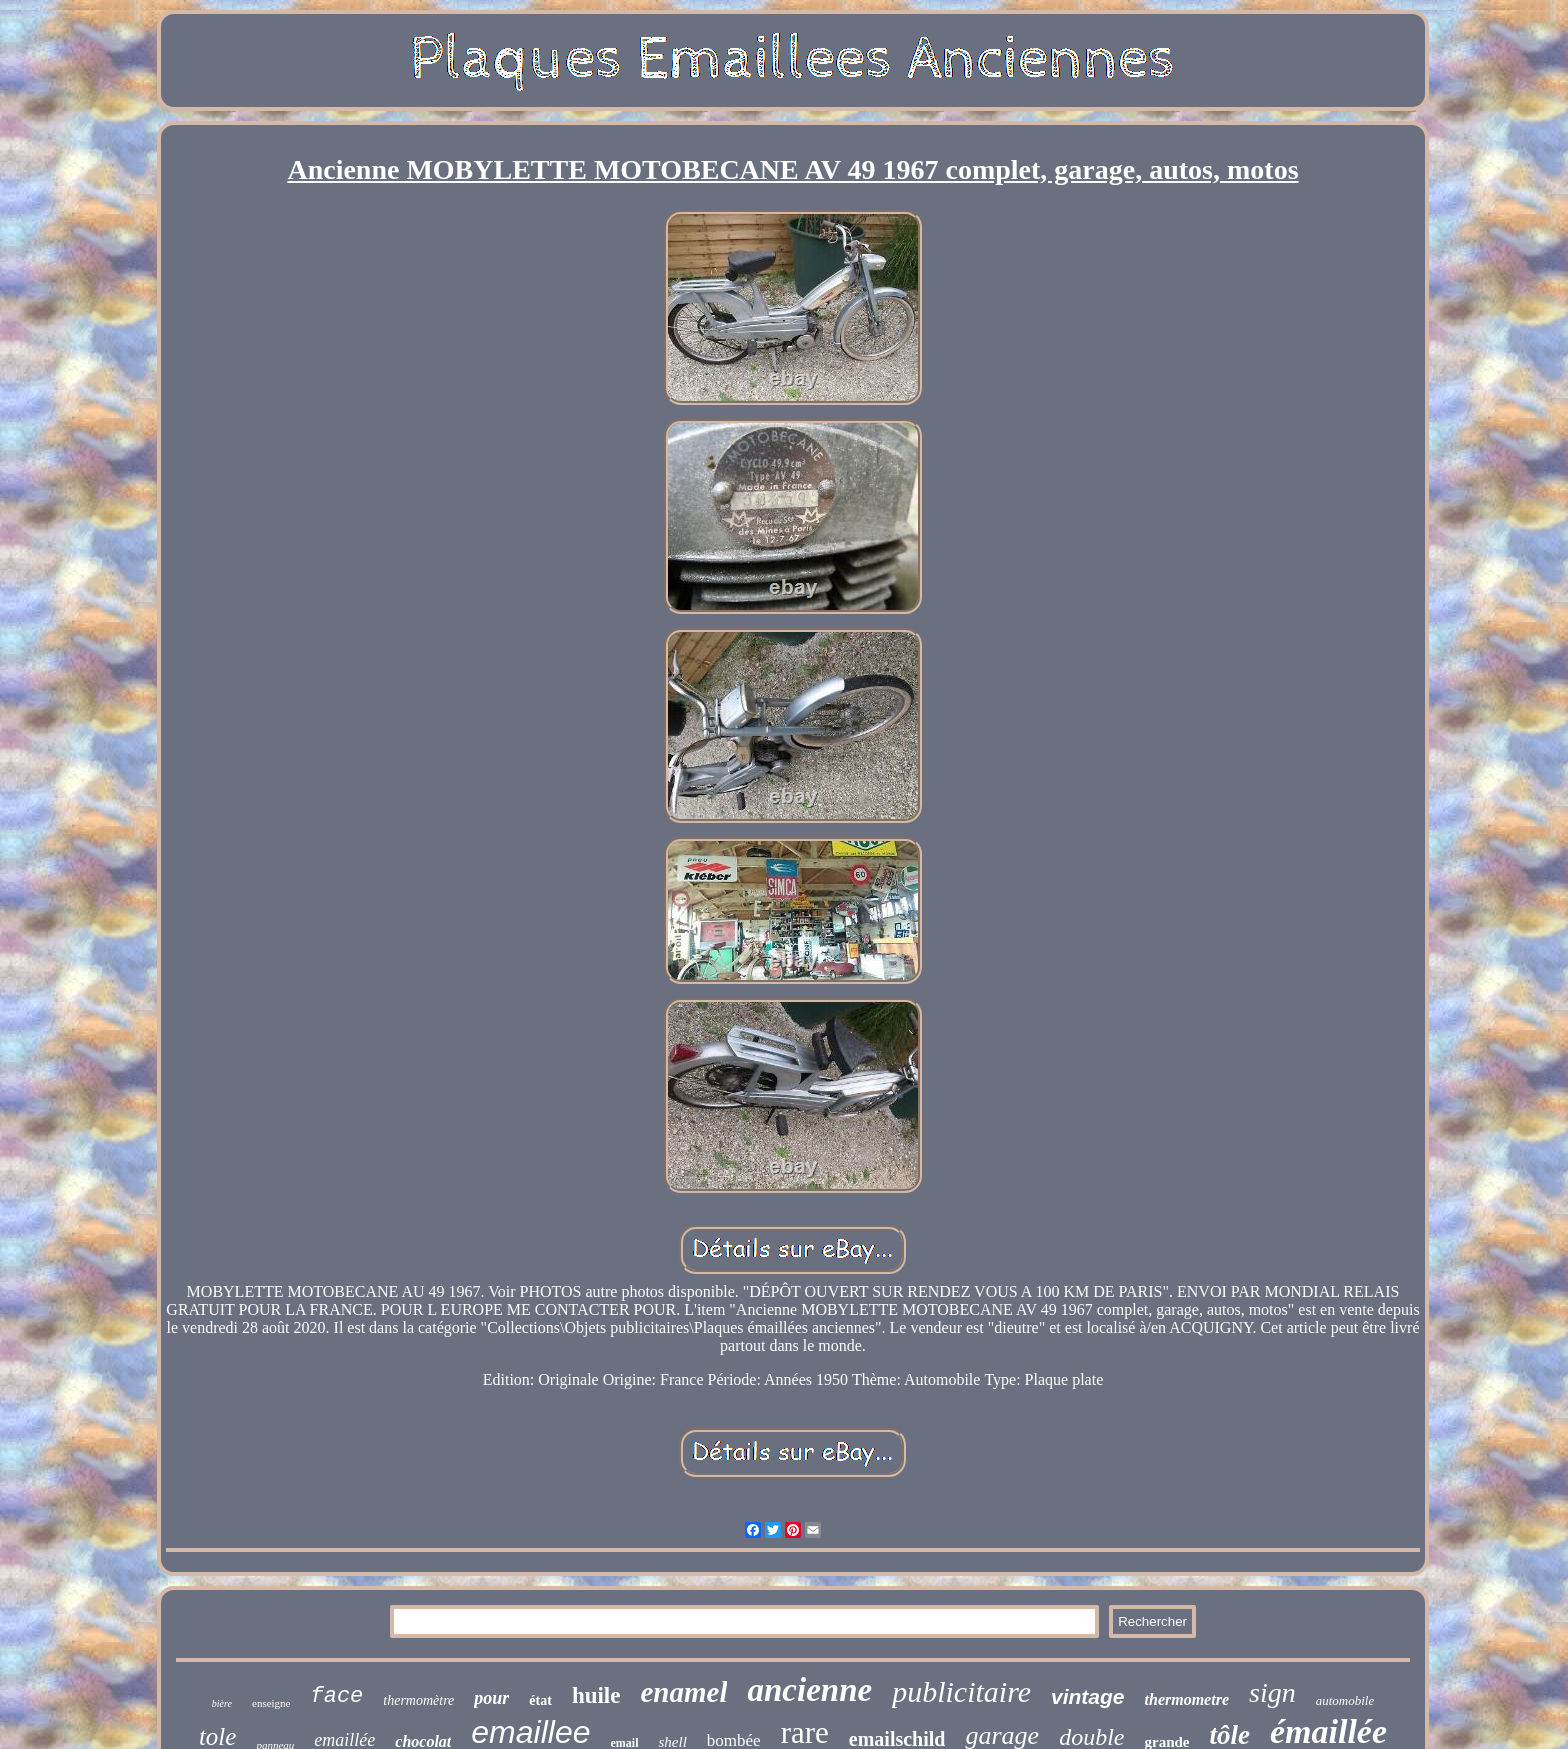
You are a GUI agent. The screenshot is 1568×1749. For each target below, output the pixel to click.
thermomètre (418, 1700)
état (540, 1700)
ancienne (809, 1690)
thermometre (1187, 1699)
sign (1272, 1692)
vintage (1088, 1696)
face (336, 1696)
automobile (1345, 1700)
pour (491, 1698)
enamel (683, 1692)
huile (596, 1695)
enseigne (271, 1703)
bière (222, 1703)
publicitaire (961, 1691)
